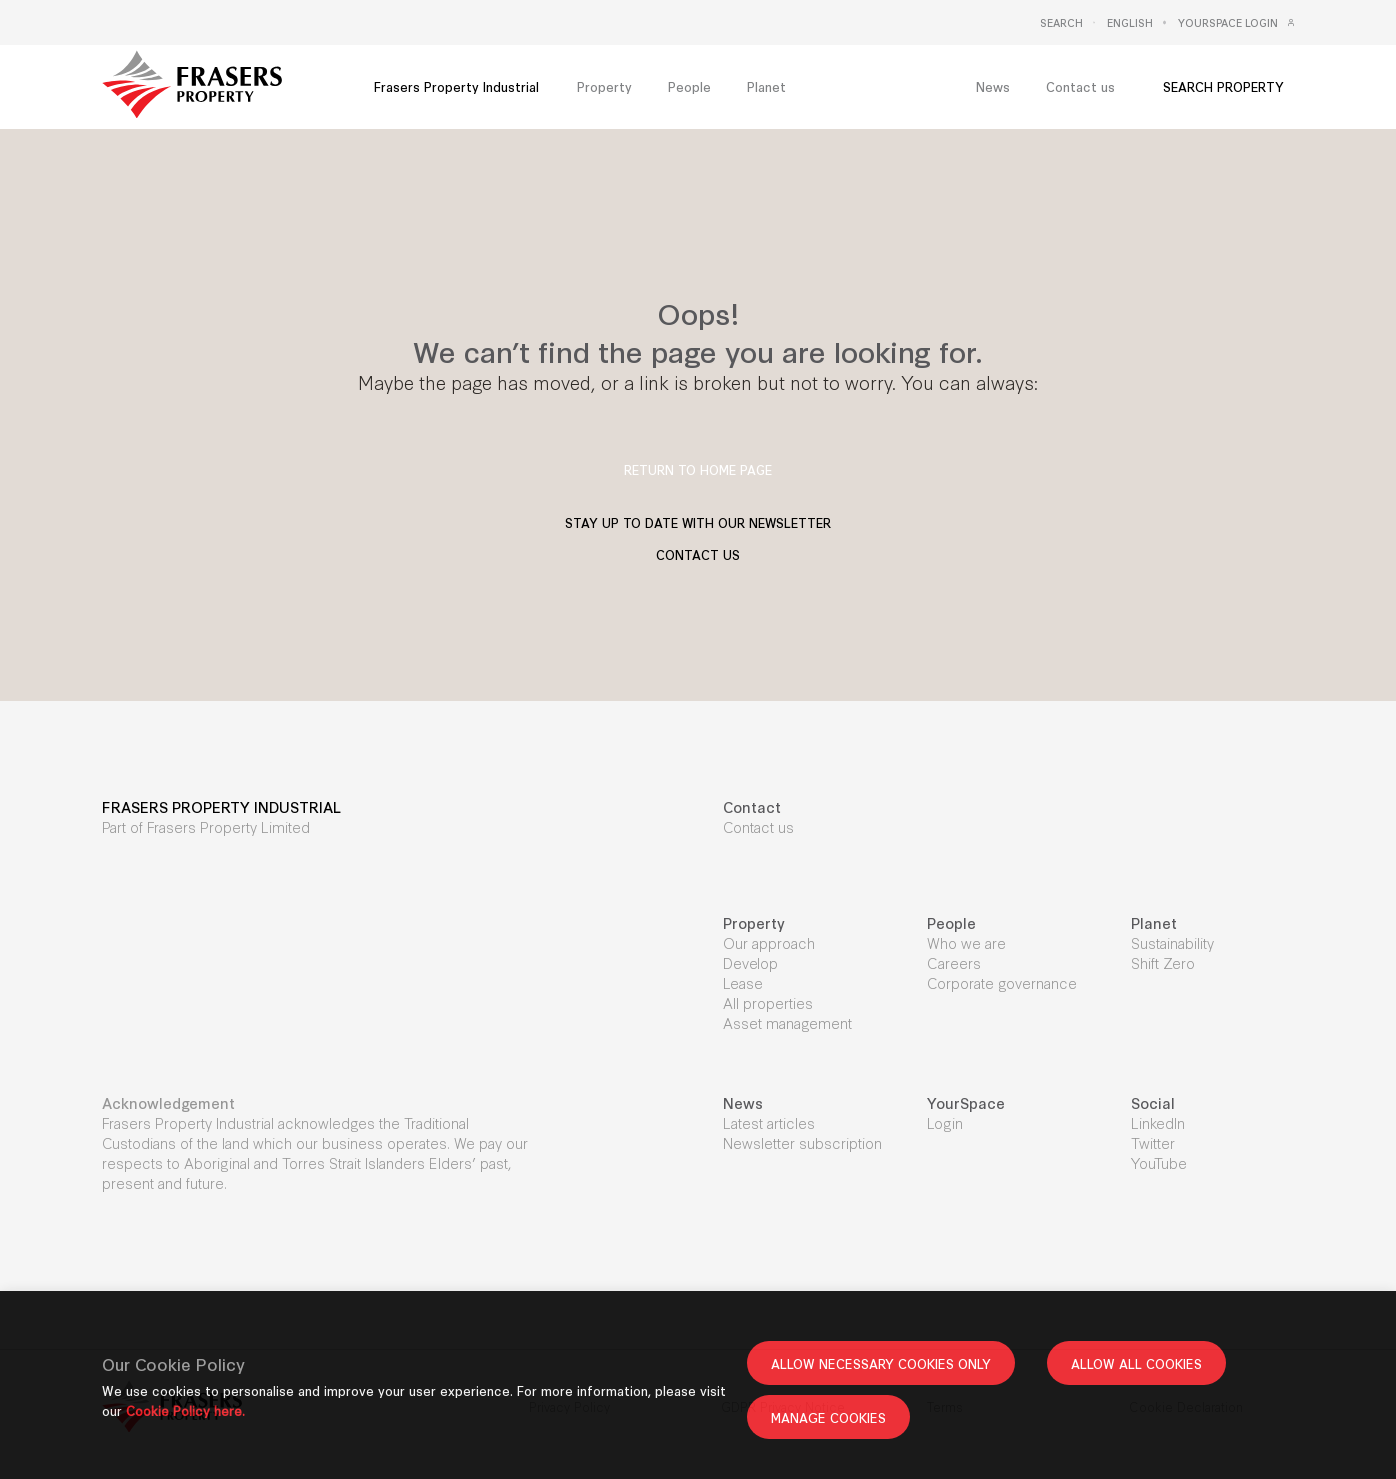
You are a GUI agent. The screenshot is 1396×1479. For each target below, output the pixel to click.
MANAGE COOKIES (828, 1417)
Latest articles (769, 1122)
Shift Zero (1163, 962)
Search (1061, 23)
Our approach (769, 942)
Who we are (966, 942)
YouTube (1159, 1162)
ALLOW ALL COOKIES (1136, 1363)
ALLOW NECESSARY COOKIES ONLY (881, 1363)
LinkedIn (1158, 1122)
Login (945, 1122)
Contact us (758, 826)
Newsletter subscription (802, 1142)
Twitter (1153, 1142)
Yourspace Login (1228, 23)
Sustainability (1172, 942)
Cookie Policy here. (185, 1410)
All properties (768, 1002)
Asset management (787, 1022)
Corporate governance (1002, 982)
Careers (954, 962)
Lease (743, 982)
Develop (750, 962)
